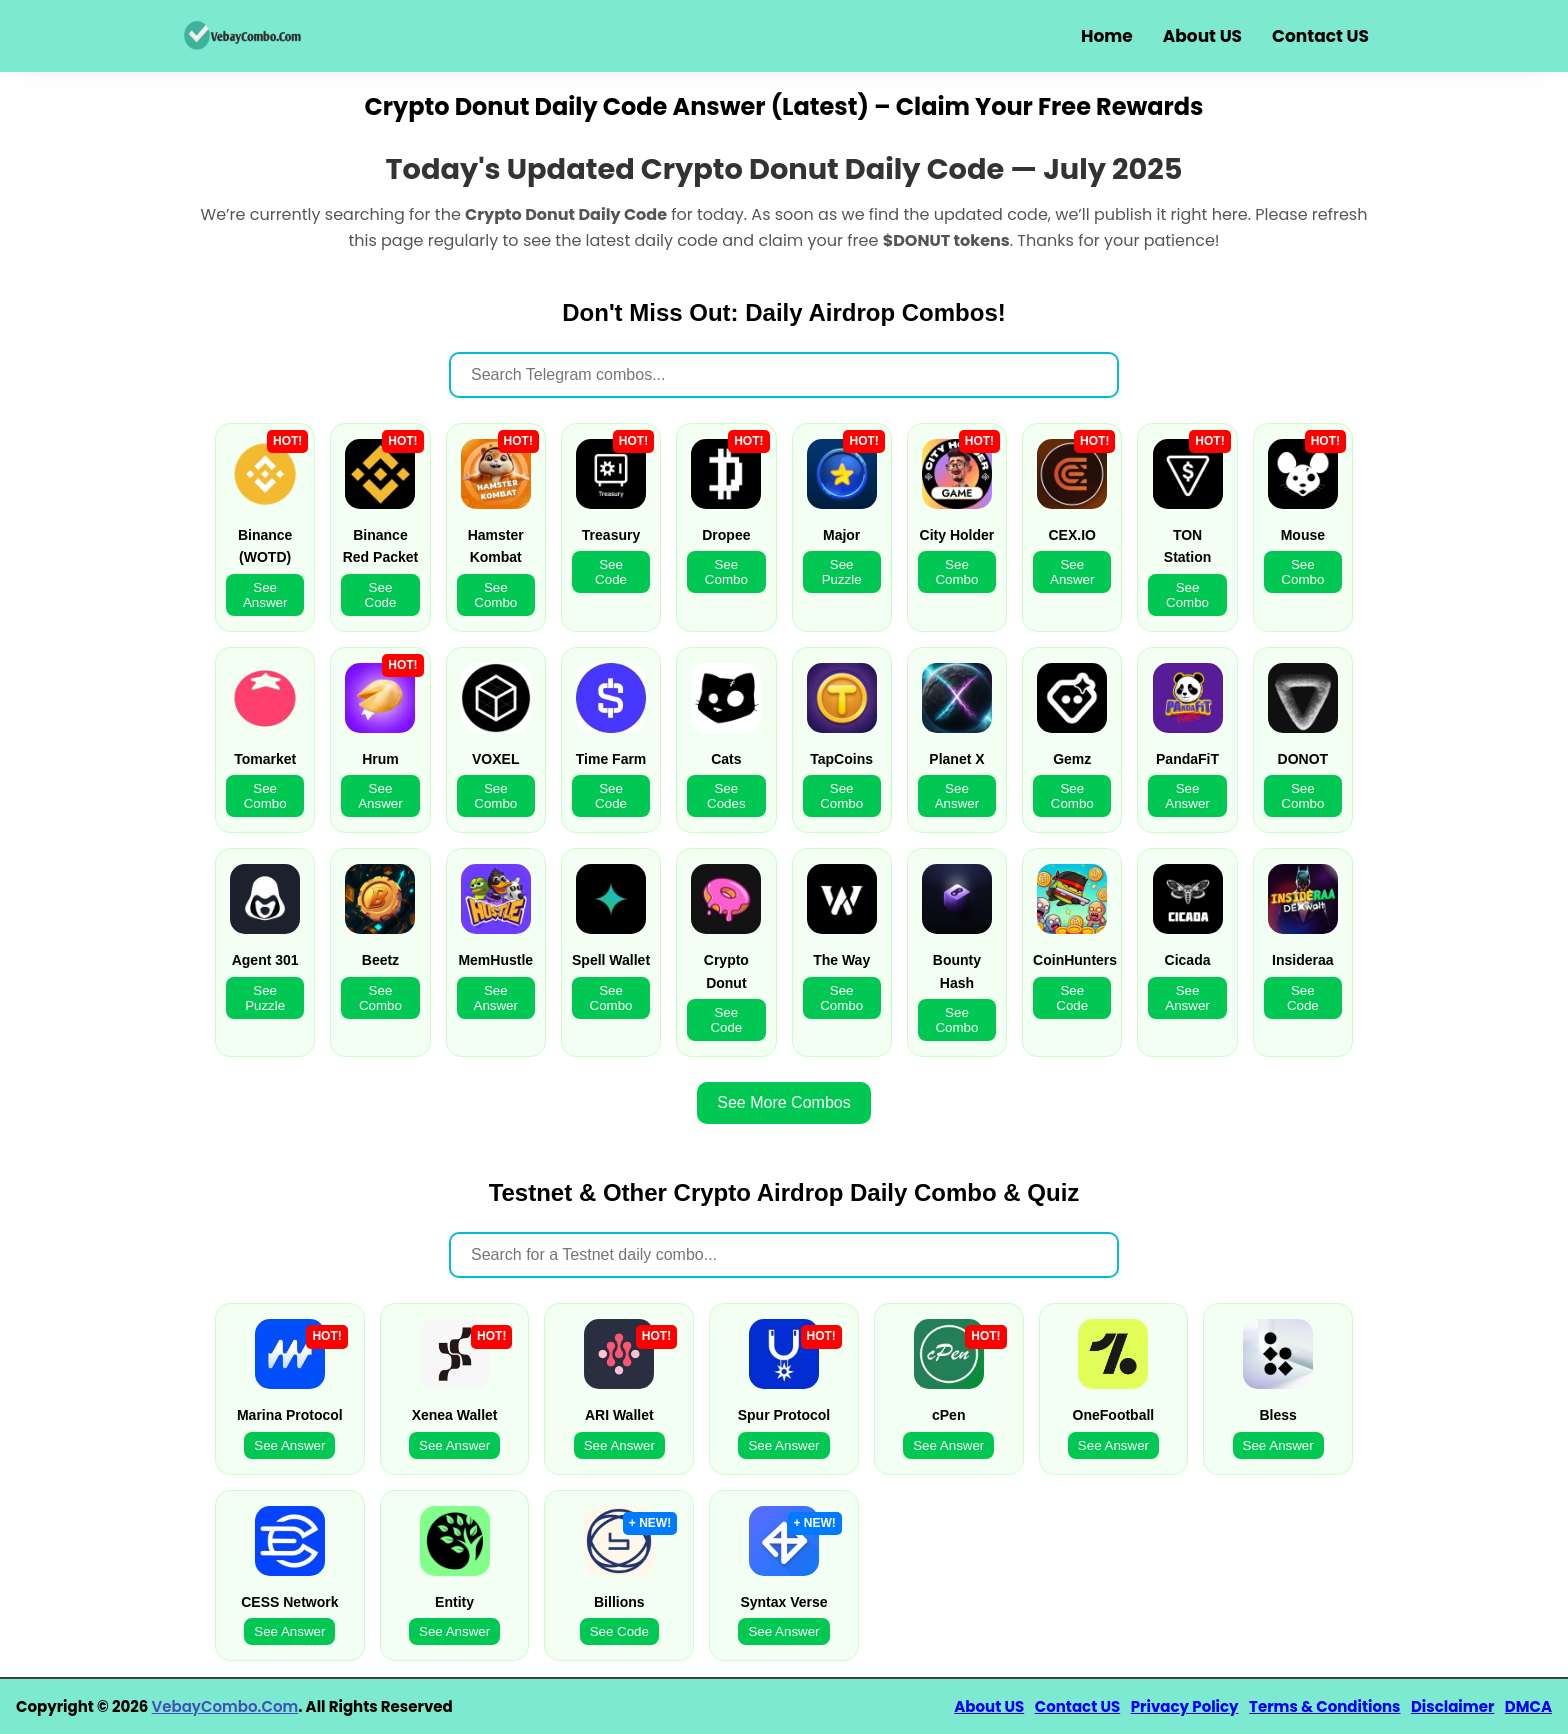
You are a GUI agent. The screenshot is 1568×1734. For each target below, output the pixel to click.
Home (1107, 36)
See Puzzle (842, 572)
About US (1202, 36)
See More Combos (783, 1102)
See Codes (726, 796)
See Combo (495, 595)
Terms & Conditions (1324, 1706)
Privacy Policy (1185, 1706)
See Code (381, 595)
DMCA (1528, 1706)
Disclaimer (1452, 1706)
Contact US (1320, 36)
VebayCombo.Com (225, 1706)
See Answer (265, 595)
